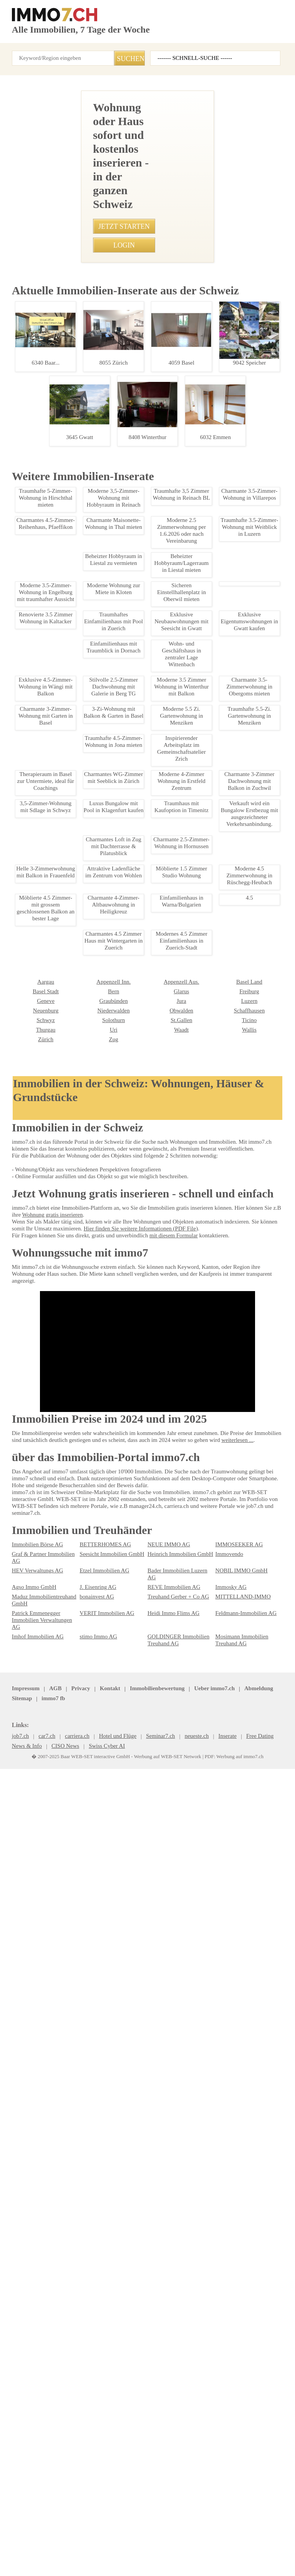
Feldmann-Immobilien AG (242, 2462)
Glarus (87, 2308)
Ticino (154, 2337)
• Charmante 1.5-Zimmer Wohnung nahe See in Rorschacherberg (83, 665)
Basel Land (160, 2299)
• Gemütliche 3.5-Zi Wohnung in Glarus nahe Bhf (64, 706)
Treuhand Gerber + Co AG (175, 2445)
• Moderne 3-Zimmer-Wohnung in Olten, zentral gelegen (73, 571)
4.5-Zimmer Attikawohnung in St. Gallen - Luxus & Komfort (71, 1248)
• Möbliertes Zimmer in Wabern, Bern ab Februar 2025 (71, 733)
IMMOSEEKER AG (234, 2407)
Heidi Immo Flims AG (170, 2462)
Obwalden (90, 2328)
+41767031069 (115, 374)
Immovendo (228, 2416)
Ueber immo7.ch (139, 2532)
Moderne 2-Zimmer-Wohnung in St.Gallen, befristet (71, 1467)
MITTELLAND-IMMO (237, 2445)
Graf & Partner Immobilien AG (44, 2416)
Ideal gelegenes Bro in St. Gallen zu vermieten (71, 1359)
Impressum (24, 2532)
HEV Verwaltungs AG (35, 2426)
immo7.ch (269, 2532)
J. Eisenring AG (96, 2435)
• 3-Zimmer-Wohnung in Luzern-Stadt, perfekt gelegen (71, 639)
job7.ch (240, 2532)
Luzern (155, 2318)
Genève (223, 2308)
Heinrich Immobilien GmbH (177, 2416)
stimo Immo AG (96, 2478)
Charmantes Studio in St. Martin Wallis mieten (71, 1857)
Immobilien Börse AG (35, 2407)
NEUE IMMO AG (165, 2407)
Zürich (222, 2347)
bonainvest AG (95, 2445)
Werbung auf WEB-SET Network (164, 2561)
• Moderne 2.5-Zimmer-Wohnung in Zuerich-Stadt (66, 652)
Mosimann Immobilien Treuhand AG (239, 2482)
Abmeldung (181, 2532)
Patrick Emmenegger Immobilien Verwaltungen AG (43, 2465)
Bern (17, 2308)
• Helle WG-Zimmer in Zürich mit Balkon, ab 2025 (65, 759)
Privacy (75, 2532)
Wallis (154, 2347)
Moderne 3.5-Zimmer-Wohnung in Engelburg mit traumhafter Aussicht (71, 1712)
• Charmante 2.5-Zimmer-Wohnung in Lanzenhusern (69, 625)
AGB (52, 2532)
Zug (16, 2356)
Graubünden (25, 2318)
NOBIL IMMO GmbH (237, 2426)
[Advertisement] (147, 144)
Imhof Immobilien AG (35, 2478)
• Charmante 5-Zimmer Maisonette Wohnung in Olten (70, 598)
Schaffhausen (163, 2328)
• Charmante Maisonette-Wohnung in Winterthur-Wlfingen (75, 612)
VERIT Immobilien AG (103, 2462)
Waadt (87, 2347)
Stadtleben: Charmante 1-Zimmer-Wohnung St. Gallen (73, 961)
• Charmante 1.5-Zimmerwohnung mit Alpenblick (65, 545)
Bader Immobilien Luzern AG (179, 2426)
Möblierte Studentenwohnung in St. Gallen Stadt (71, 1104)
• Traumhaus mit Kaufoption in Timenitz (55, 746)
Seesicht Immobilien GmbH (109, 2416)
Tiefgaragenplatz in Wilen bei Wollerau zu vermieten (71, 2024)
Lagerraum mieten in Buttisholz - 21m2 (71, 2192)
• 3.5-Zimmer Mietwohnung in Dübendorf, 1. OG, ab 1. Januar (79, 692)
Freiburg (157, 2308)
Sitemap (212, 2532)
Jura (84, 2318)
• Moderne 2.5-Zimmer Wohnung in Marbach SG (64, 558)
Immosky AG (229, 2435)
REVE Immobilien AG (170, 2435)
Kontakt (102, 2532)
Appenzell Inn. (27, 2299)
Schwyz (223, 2328)
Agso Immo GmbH (32, 2435)
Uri (15, 2347)
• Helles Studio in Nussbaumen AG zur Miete (60, 585)
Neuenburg (227, 2318)
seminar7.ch (26, 2541)
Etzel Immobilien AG (101, 2426)
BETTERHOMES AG (101, 2407)
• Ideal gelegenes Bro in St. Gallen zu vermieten (64, 719)
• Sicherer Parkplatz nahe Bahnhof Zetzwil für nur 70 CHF (75, 679)
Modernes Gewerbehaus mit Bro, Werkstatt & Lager (71, 1571)
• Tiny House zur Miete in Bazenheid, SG (56, 531)
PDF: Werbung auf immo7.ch (225, 2561)
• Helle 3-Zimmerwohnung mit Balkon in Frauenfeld (68, 504)
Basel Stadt (227, 2299)
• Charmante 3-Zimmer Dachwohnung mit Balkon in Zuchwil (77, 518)
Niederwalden (27, 2328)
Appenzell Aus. (96, 2299)
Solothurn (22, 2337)
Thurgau (224, 2337)
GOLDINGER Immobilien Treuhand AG (174, 2482)
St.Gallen (89, 2337)
